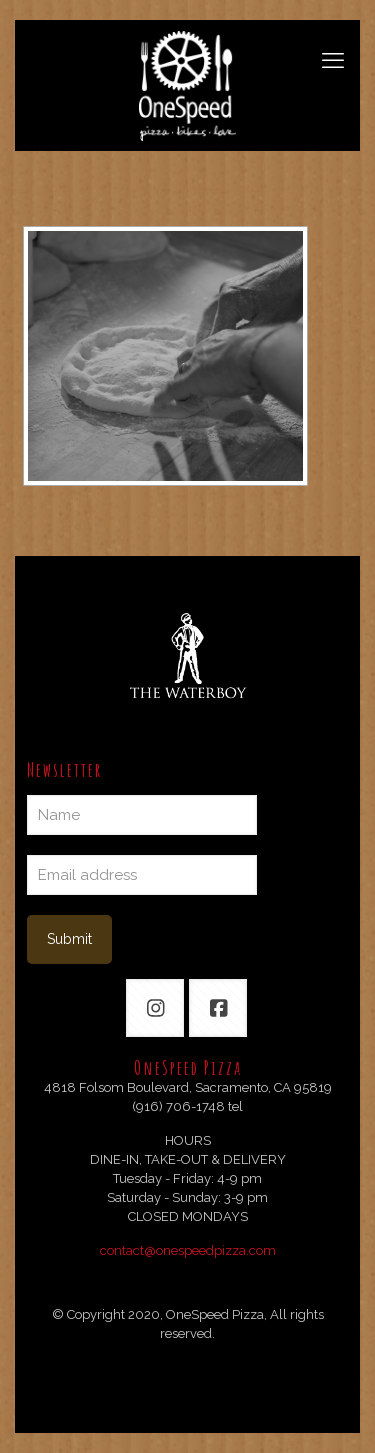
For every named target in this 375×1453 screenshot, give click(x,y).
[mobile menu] (333, 60)
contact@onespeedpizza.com (188, 1250)
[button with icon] (155, 1008)
